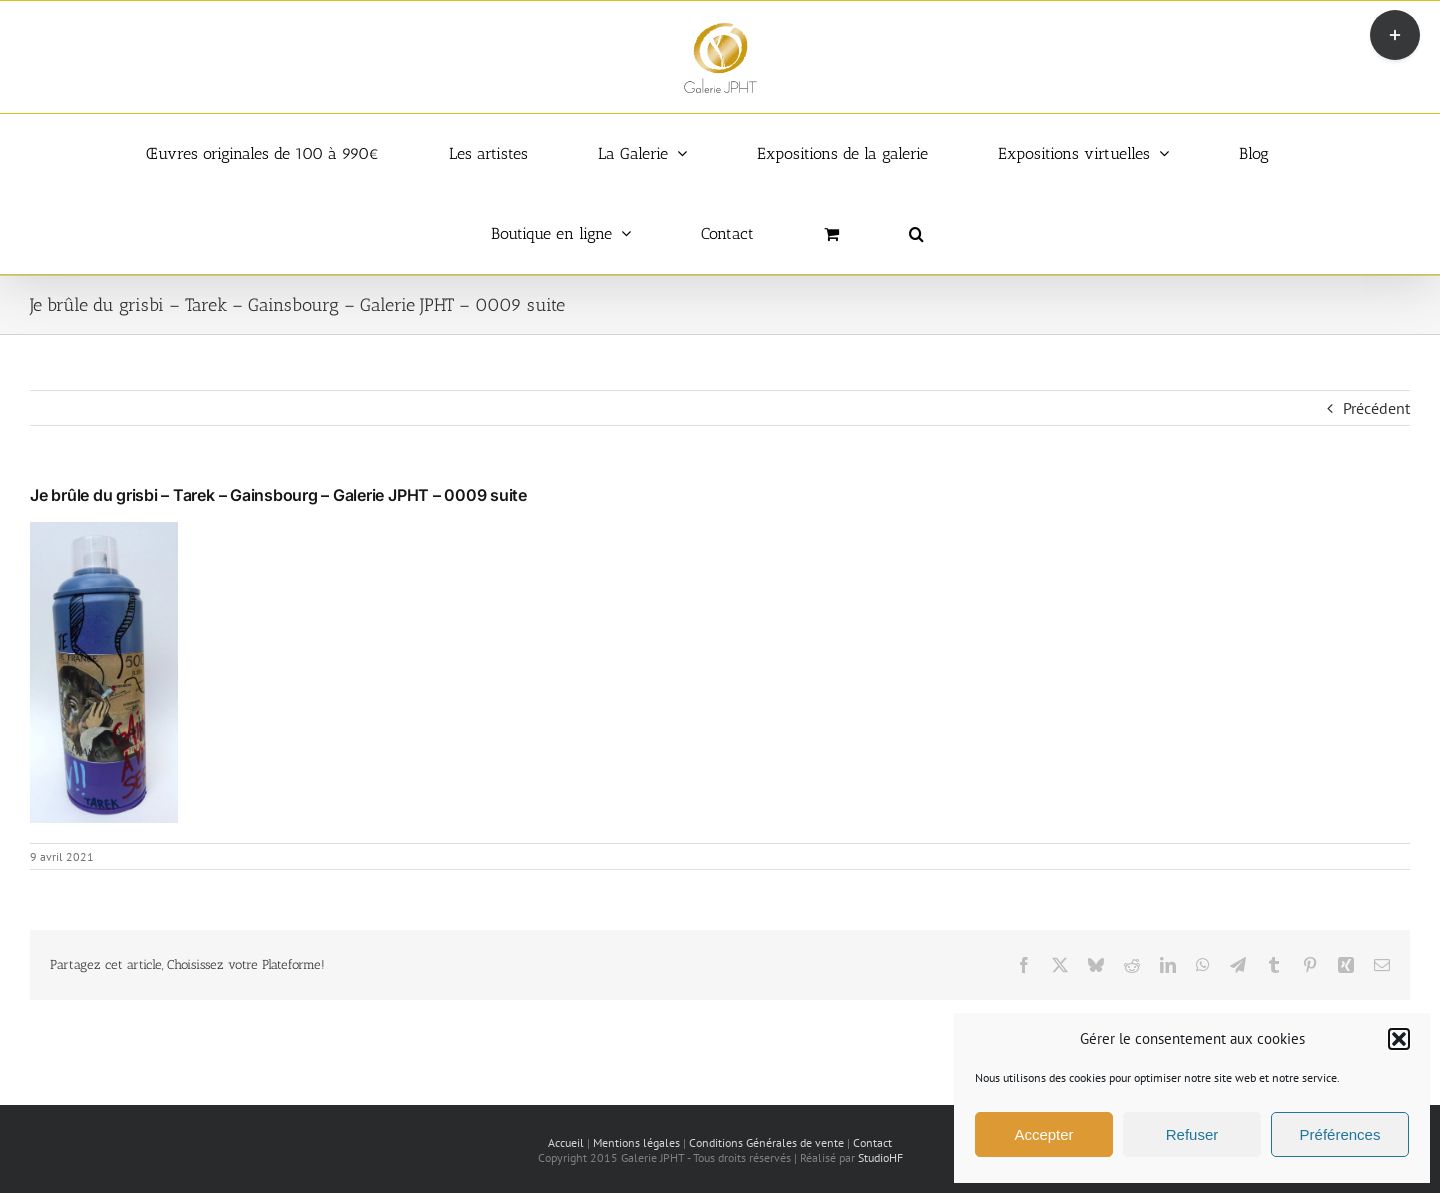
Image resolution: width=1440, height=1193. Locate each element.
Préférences (1340, 1134)
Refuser (1192, 1134)
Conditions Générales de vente (766, 1142)
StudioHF (880, 1157)
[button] (1399, 1039)
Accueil (566, 1142)
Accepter (1043, 1134)
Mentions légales (636, 1142)
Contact (872, 1142)
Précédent (1376, 408)
